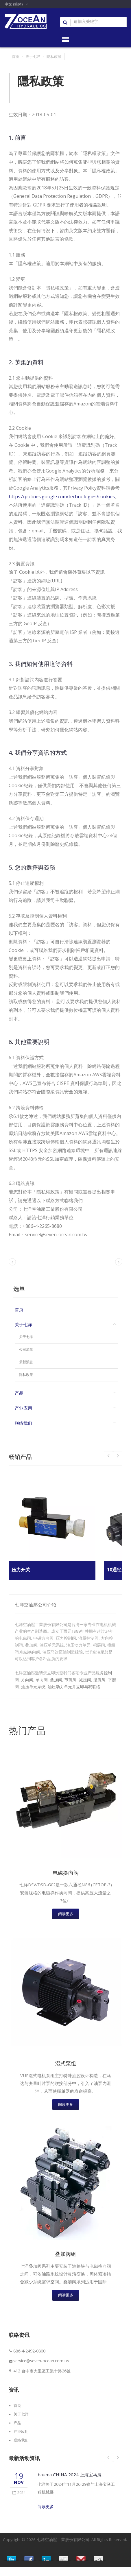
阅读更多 (66, 1917)
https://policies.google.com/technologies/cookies (62, 496)
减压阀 (85, 1679)
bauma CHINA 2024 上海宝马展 (72, 2483)
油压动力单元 (60, 1686)
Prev (117, 1455)
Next (108, 1455)
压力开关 (21, 1569)
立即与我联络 (88, 1686)
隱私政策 (54, 56)
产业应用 (23, 1408)
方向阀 (27, 1679)
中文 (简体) (14, 4)
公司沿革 (26, 1350)
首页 (15, 56)
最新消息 (26, 1362)
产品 (19, 1393)
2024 (18, 2501)
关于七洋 (32, 56)
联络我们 (23, 1423)
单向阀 (42, 1679)
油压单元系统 (33, 1686)
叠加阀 (56, 1679)
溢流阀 (99, 1679)
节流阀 (70, 1679)
